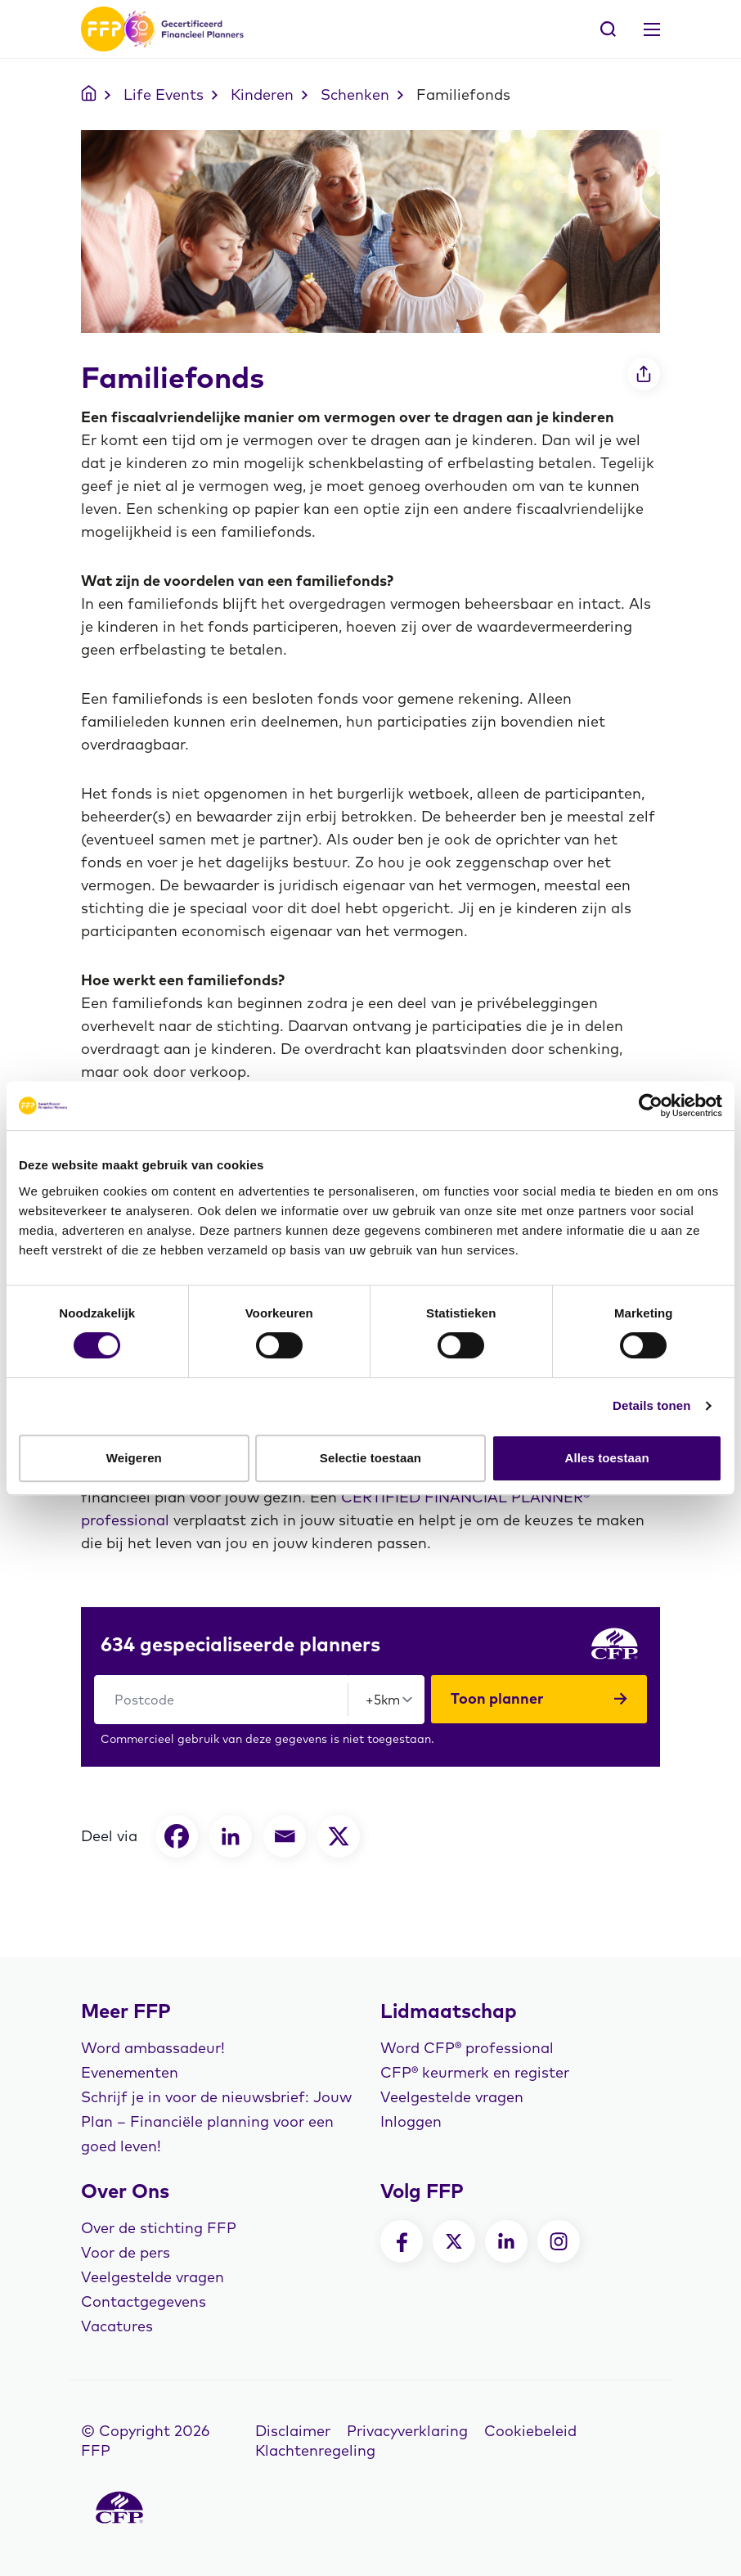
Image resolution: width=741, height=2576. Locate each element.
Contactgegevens (143, 2301)
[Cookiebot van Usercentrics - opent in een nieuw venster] (650, 1105)
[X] (338, 1836)
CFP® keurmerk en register (474, 2072)
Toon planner (539, 1699)
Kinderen (262, 94)
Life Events (164, 94)
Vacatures (117, 2326)
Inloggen (411, 2121)
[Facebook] (176, 1836)
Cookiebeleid (530, 2430)
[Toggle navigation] (652, 29)
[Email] (284, 1836)
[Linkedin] (230, 1836)
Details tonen (651, 1405)
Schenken (355, 94)
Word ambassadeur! (153, 2047)
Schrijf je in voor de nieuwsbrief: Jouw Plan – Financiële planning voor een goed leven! (216, 2121)
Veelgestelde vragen (451, 2096)
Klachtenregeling (315, 2450)
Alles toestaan (607, 1458)
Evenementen (129, 2072)
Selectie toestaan (370, 1458)
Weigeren (134, 1458)
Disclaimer (292, 2430)
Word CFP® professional (467, 2047)
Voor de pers (125, 2252)
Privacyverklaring (407, 2430)
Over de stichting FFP (158, 2227)
